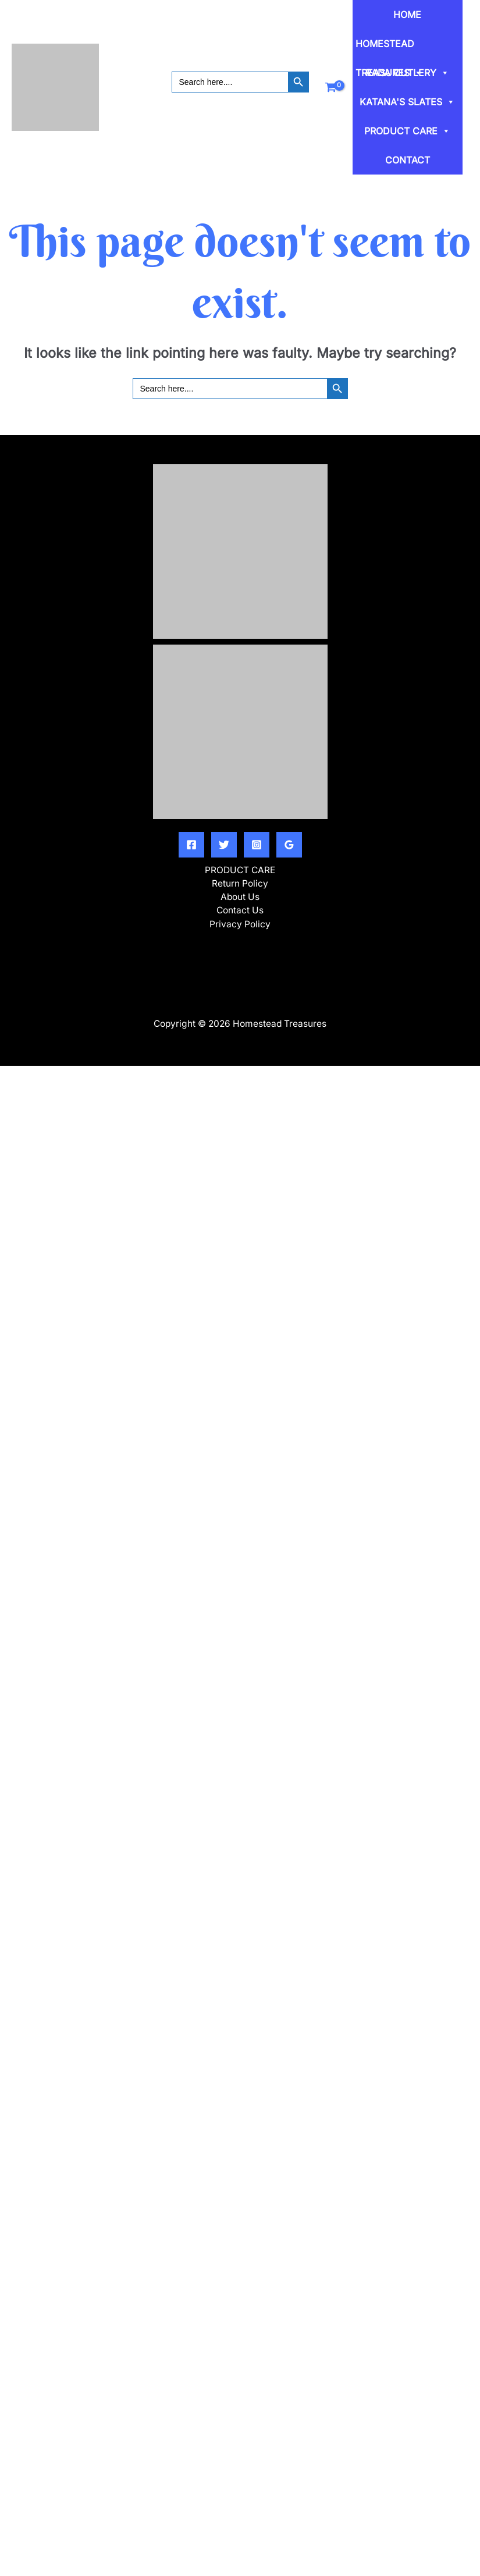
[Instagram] (256, 845)
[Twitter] (224, 845)
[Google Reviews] (289, 845)
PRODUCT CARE (407, 130)
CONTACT (407, 160)
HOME (407, 14)
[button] (240, 97)
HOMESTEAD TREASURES (388, 48)
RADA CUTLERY (407, 72)
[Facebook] (191, 845)
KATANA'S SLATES (407, 101)
